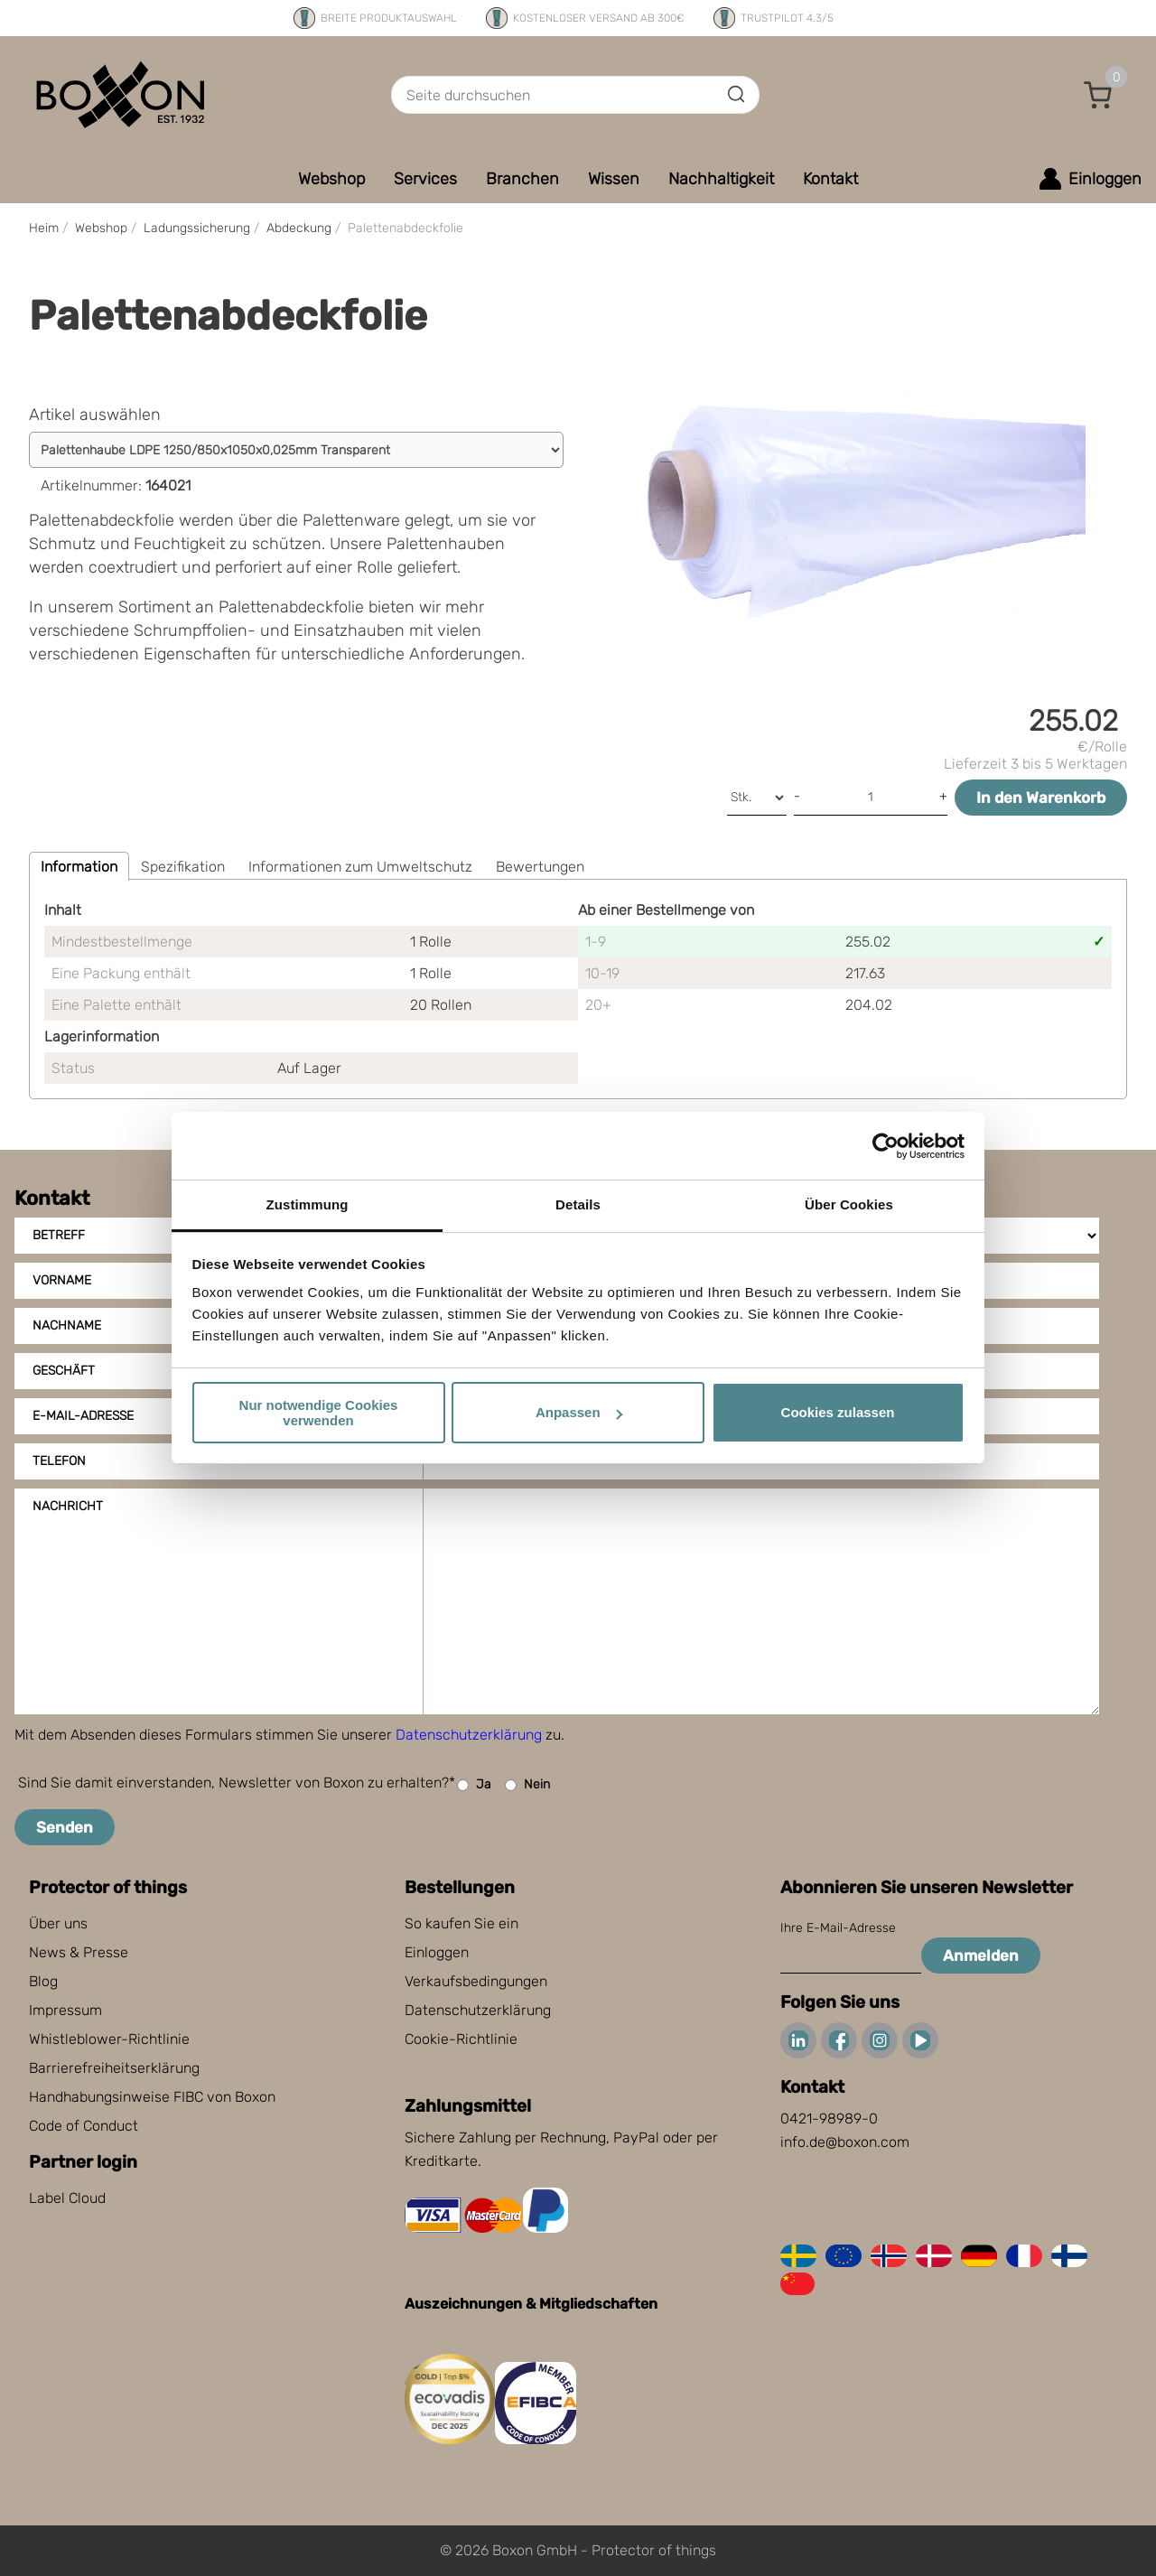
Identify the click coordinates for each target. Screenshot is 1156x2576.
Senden (64, 1827)
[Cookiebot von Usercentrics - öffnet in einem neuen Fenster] (885, 1146)
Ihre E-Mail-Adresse (838, 1928)
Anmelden (981, 1955)
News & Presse (78, 1952)
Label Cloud (67, 2198)
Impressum (65, 2010)
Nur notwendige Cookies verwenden (318, 1412)
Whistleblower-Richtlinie (109, 2039)
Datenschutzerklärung (469, 1734)
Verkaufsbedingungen (476, 1981)
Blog (43, 1981)
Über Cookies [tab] (849, 1204)
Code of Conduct (83, 2125)
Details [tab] (578, 1204)
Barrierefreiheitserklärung (114, 2068)
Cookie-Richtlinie (461, 2039)
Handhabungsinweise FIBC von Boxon (152, 2096)
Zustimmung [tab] (307, 1204)
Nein (527, 1785)
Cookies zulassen (838, 1412)
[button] (1098, 95)
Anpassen (579, 1412)
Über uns (58, 1923)
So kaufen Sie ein (461, 1923)
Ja (474, 1785)
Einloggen (437, 1952)
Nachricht (68, 1506)
